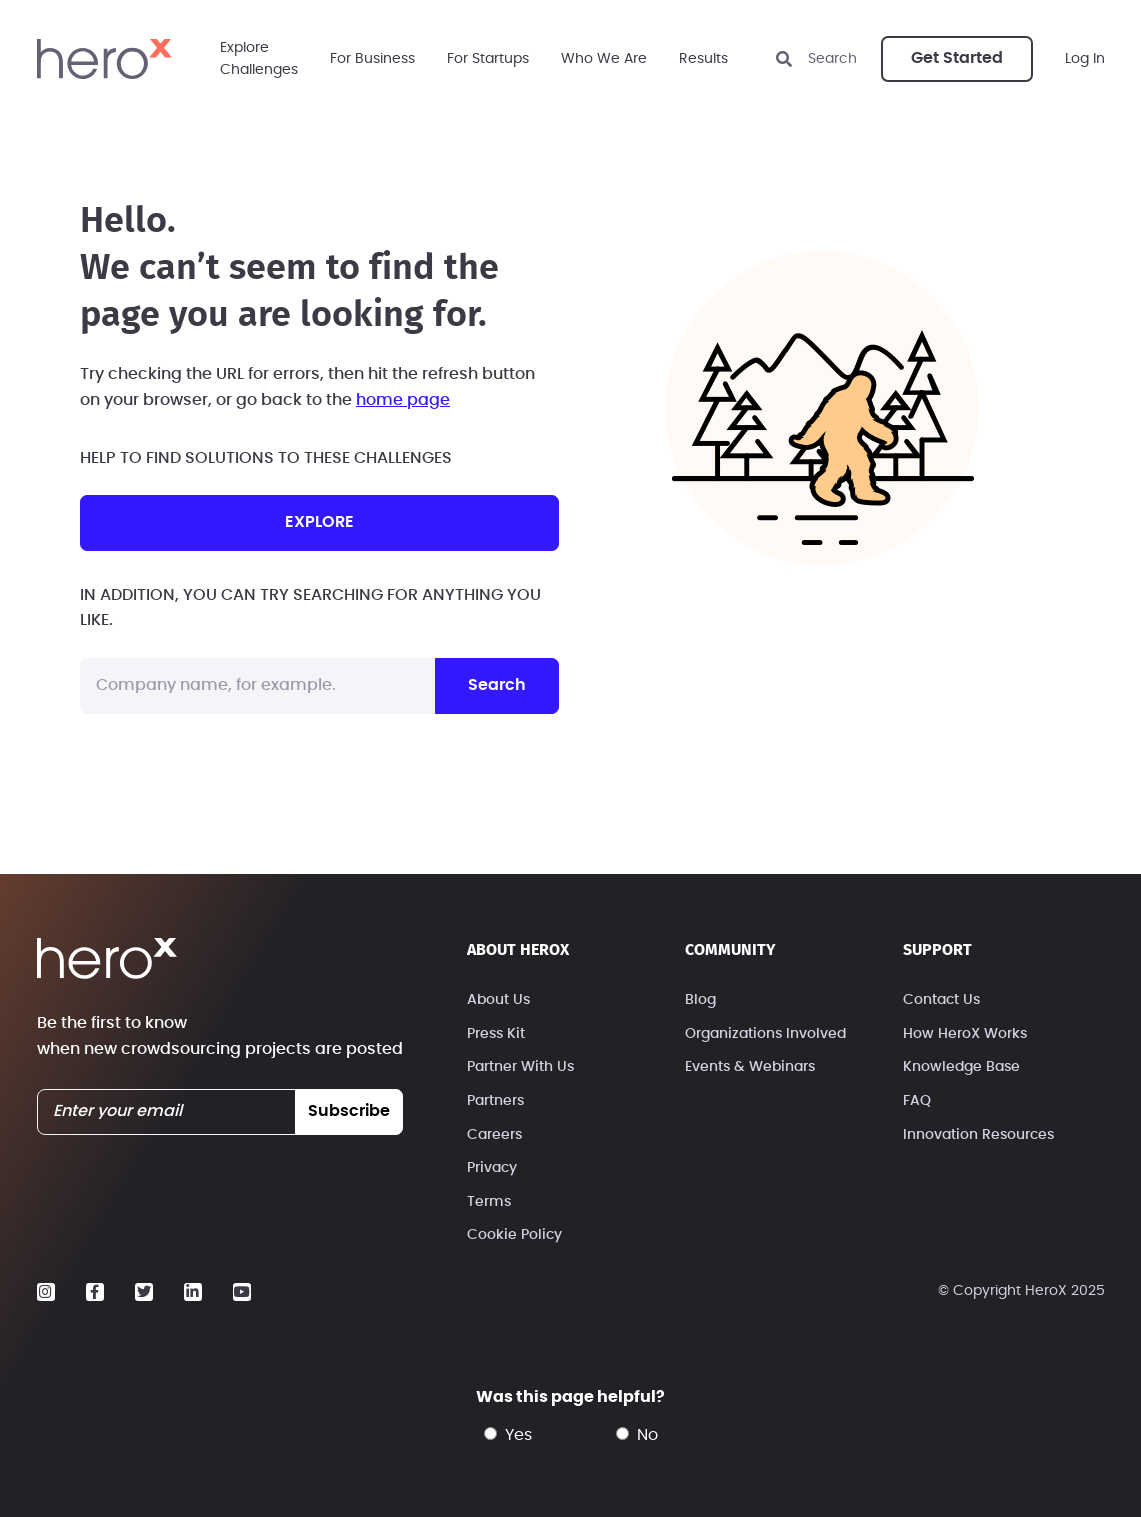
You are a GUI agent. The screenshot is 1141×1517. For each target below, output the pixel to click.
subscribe (349, 1111)
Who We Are (604, 59)
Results (703, 59)
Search (497, 685)
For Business (372, 59)
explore (319, 522)
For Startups (488, 59)
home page (403, 400)
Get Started (957, 58)
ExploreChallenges (259, 59)
